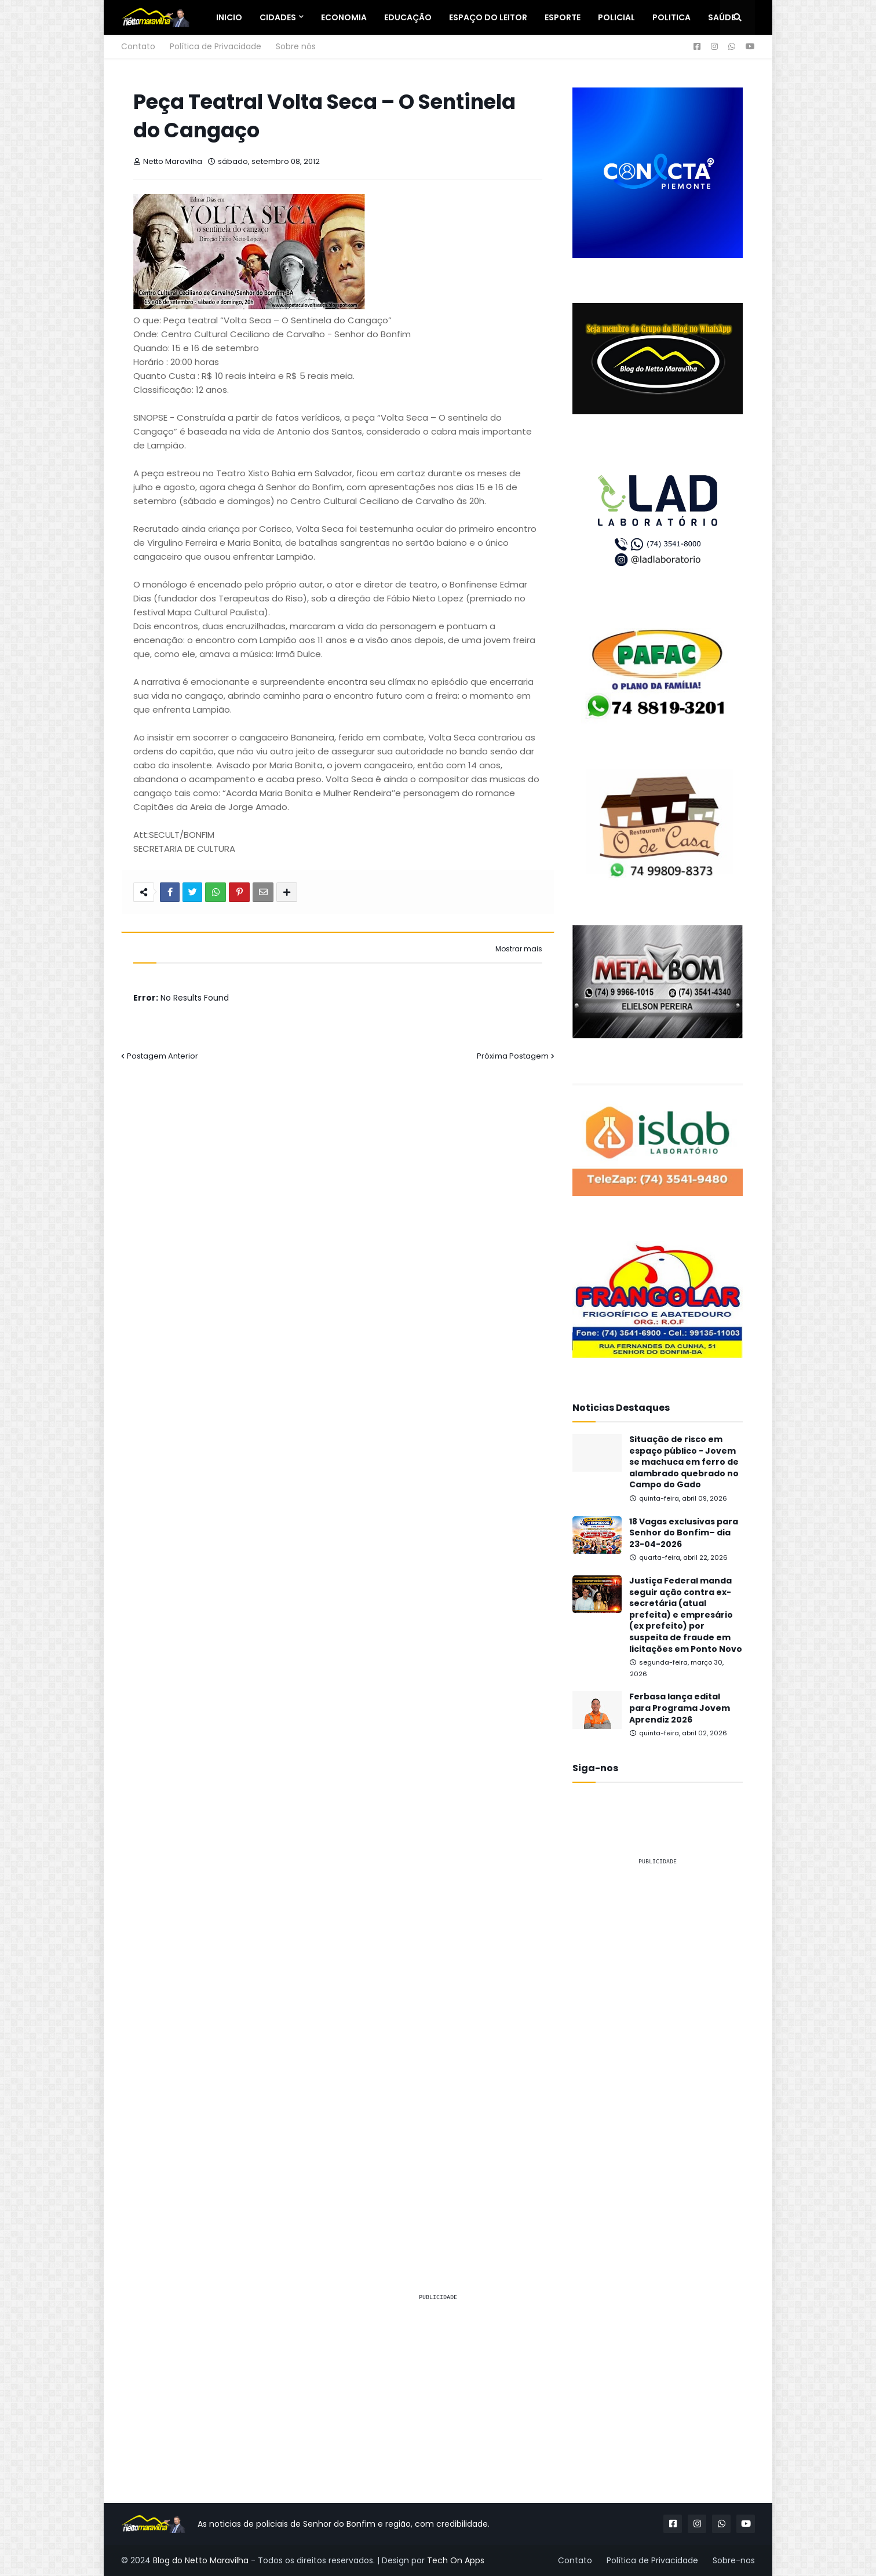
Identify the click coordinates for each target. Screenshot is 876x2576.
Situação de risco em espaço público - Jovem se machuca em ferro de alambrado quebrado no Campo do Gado (684, 1462)
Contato (138, 46)
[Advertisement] (657, 2049)
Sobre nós (296, 46)
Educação (408, 17)
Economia (344, 17)
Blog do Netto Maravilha (201, 2560)
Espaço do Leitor (488, 17)
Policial (616, 17)
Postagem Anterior (162, 1055)
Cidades (278, 17)
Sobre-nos (734, 2560)
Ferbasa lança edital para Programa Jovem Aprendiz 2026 (679, 1708)
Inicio (229, 17)
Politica (671, 17)
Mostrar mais (518, 949)
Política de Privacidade (215, 46)
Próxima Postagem (513, 1055)
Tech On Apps (455, 2560)
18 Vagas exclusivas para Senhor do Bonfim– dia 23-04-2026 (683, 1533)
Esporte (563, 17)
